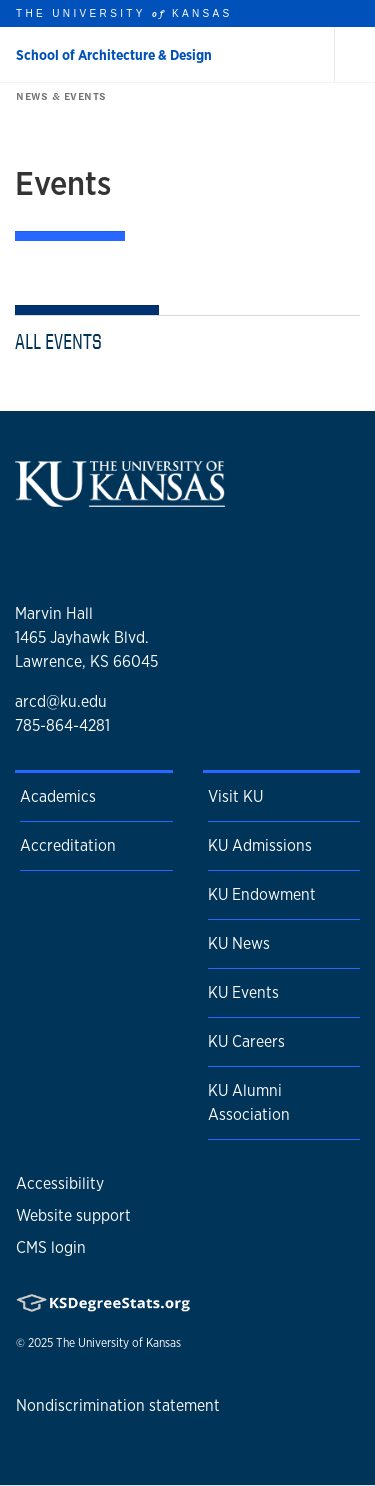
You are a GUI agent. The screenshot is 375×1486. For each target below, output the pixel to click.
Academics (58, 796)
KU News (239, 943)
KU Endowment (262, 894)
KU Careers (246, 1041)
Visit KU (235, 796)
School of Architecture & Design (114, 55)
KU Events (243, 992)
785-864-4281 (62, 725)
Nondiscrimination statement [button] (118, 1405)
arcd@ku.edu (61, 701)
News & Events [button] (57, 96)
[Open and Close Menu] (355, 55)
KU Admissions (260, 845)
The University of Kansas (118, 1343)
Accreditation (68, 845)
